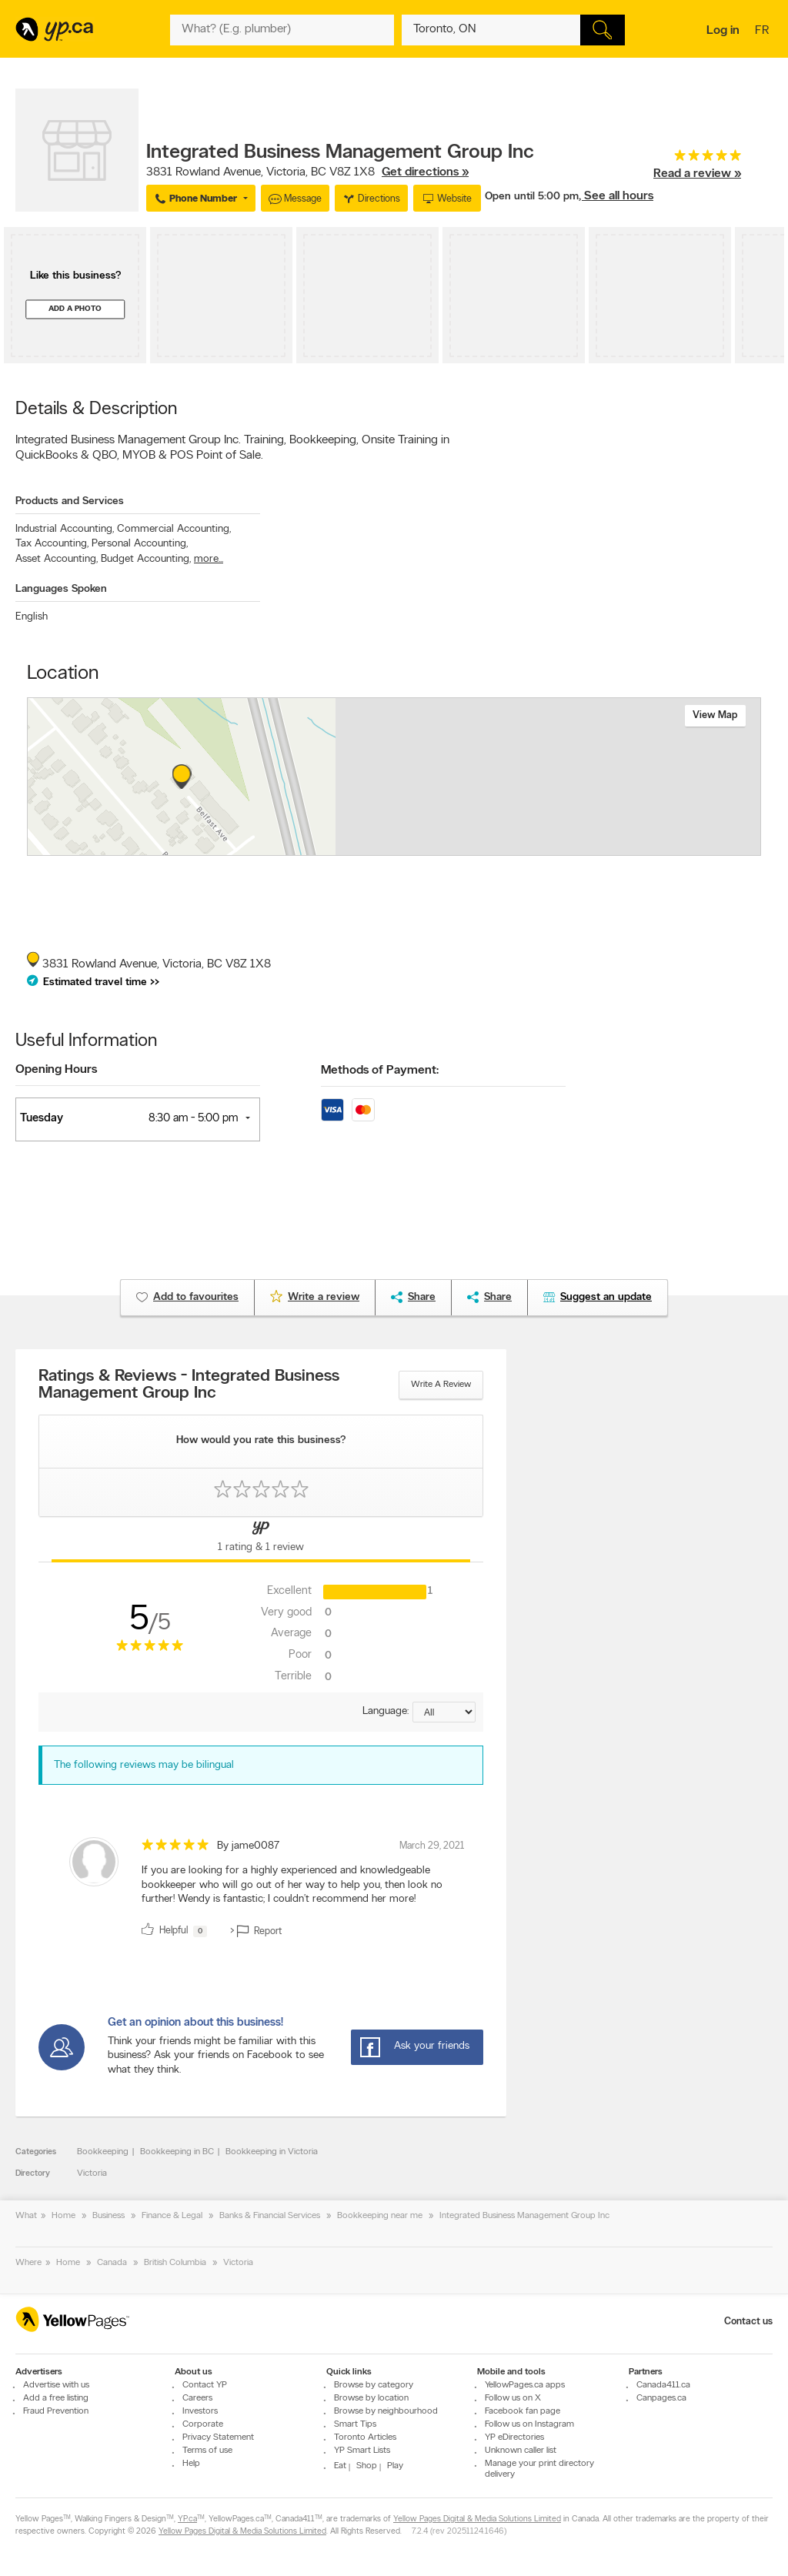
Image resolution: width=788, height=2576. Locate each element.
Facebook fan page (522, 2411)
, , (307, 172)
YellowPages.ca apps (525, 2385)
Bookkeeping (103, 2152)
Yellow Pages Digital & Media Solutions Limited (477, 2519)
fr (764, 31)
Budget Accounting (146, 559)
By (248, 1846)
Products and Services (69, 501)
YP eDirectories (514, 2437)
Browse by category (373, 2385)
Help (191, 2463)
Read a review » (697, 174)
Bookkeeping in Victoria (271, 2152)
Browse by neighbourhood (386, 2411)
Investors (200, 2411)
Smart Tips (355, 2424)
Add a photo (75, 309)
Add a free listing (55, 2398)
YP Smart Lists (362, 2450)
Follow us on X (513, 2398)
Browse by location (371, 2398)
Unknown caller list (520, 2450)
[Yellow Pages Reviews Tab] (261, 1539)
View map (715, 715)
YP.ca (187, 2519)
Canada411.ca (663, 2385)
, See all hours (616, 196)
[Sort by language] (444, 1712)
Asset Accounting (56, 559)
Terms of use (207, 2450)
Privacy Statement (218, 2437)
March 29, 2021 (431, 1846)
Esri (507, 847)
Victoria (92, 2173)
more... (208, 559)
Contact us (748, 2322)
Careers (197, 2398)
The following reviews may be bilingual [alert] (144, 1765)
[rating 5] (697, 159)
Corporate (202, 2424)
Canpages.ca (661, 2398)
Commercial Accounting (174, 529)
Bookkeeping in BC (177, 2152)
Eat (340, 2466)
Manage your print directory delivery (539, 2469)
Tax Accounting (51, 544)
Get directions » (425, 172)
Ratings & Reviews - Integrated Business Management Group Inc (188, 1385)
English (31, 617)
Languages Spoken (61, 589)
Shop (366, 2466)
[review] (261, 1890)
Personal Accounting (140, 544)
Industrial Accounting (64, 529)
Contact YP (204, 2385)
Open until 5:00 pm (532, 196)
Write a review (441, 1384)
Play (395, 2466)
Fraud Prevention (55, 2411)
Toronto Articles (365, 2437)
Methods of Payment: (380, 1070)
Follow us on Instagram (529, 2424)
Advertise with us (56, 2385)
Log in (723, 31)
